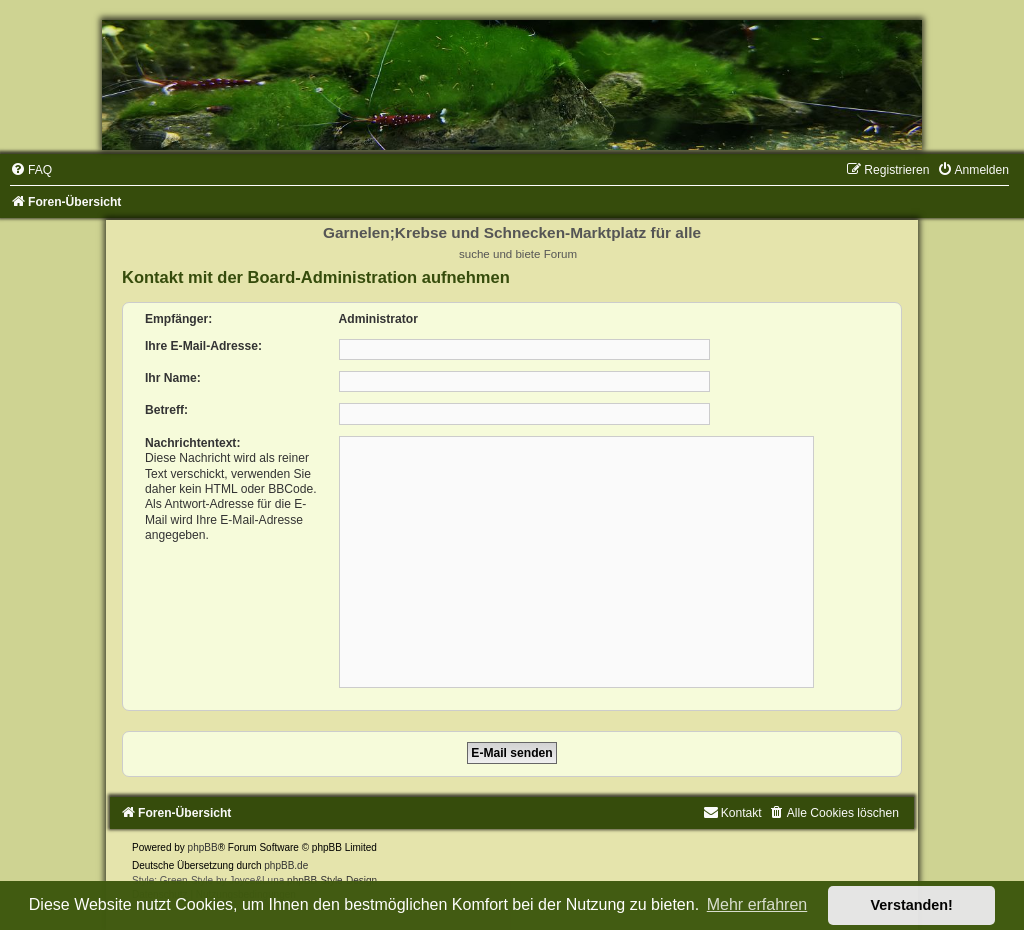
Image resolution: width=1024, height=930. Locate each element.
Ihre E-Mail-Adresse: (203, 346)
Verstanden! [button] (912, 905)
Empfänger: (178, 319)
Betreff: (166, 410)
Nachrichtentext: (192, 443)
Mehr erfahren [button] (757, 904)
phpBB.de (286, 865)
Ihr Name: (173, 378)
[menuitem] (31, 170)
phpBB (203, 847)
